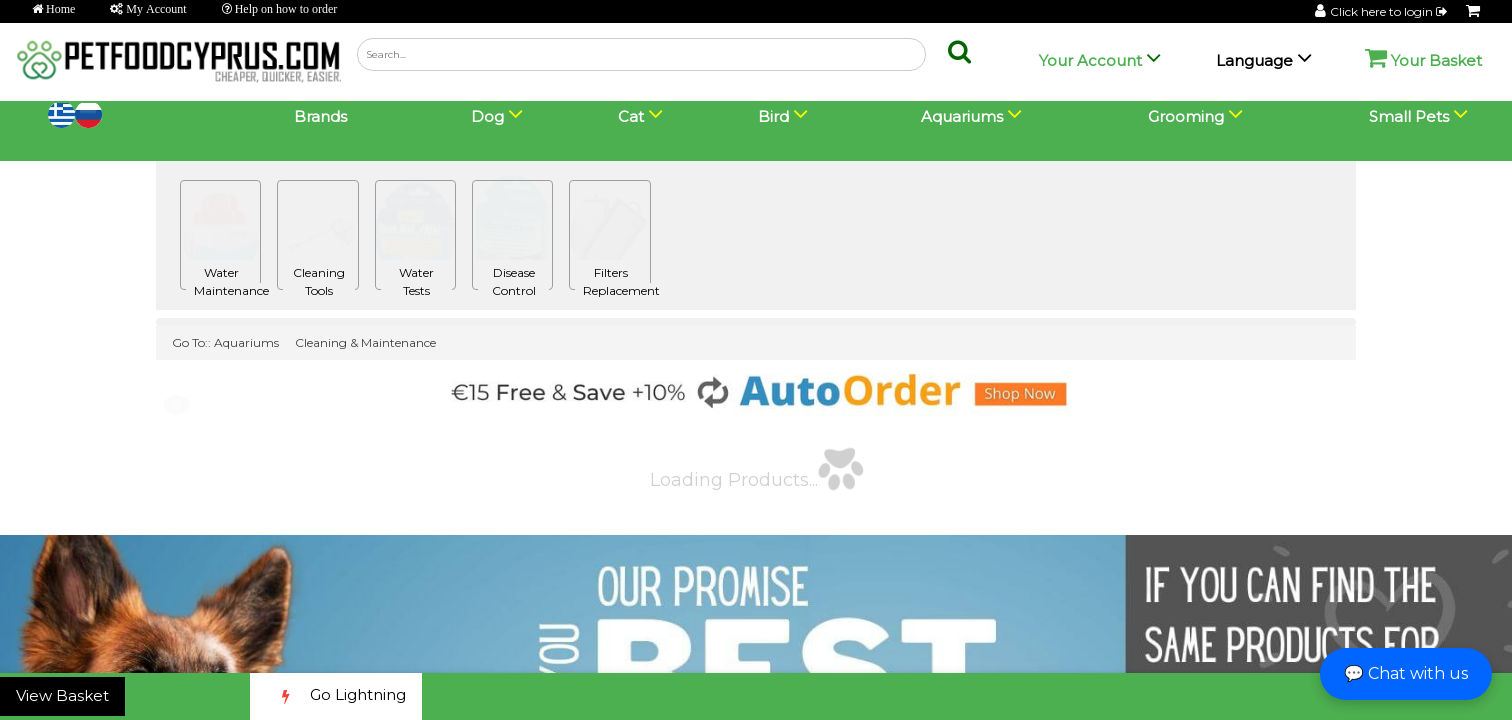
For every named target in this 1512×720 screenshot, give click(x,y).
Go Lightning (336, 696)
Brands (320, 116)
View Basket (62, 695)
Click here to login (1390, 11)
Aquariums (246, 342)
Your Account (1090, 60)
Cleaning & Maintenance (365, 342)
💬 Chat (1406, 673)
